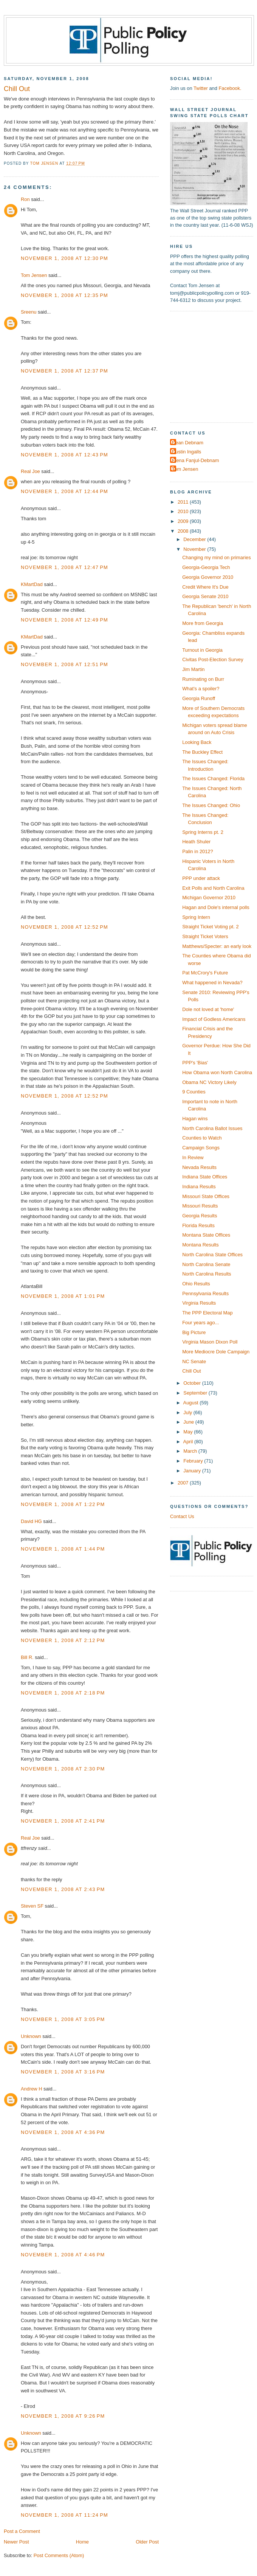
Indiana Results (199, 1186)
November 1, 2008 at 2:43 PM (63, 1889)
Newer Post (16, 2542)
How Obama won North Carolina (217, 1072)
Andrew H (31, 2089)
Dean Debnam (187, 442)
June (189, 1422)
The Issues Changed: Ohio (211, 805)
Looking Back (196, 742)
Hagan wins (194, 1118)
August (191, 1403)
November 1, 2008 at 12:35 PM (64, 295)
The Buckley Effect (202, 752)
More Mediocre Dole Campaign (215, 1351)
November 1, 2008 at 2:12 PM (63, 1640)
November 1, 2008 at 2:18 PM (63, 1693)
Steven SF (32, 1906)
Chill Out (191, 1371)
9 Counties (193, 1092)
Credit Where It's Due (205, 587)
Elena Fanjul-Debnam (195, 460)
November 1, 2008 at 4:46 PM (63, 2254)
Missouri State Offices (205, 1196)
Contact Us (182, 1516)
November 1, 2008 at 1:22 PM (63, 1504)
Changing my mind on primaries (216, 557)
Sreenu (28, 312)
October (192, 1383)
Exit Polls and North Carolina (213, 888)
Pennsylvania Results (205, 1293)
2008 (184, 531)
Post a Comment (22, 2531)
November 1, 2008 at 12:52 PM (64, 927)
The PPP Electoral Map (207, 1313)
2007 (184, 1483)
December (195, 539)
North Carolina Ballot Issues (212, 1128)
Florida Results (198, 1225)
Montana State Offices (206, 1235)
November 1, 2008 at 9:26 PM (63, 2416)
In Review (192, 1157)
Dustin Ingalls (186, 452)
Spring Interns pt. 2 (202, 832)
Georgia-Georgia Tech (206, 567)
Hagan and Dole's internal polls (215, 907)
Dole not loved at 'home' (208, 1009)
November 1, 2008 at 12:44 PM (64, 491)
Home (82, 2542)
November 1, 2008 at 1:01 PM (63, 1296)
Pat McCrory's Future (205, 973)
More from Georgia (202, 623)
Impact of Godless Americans (213, 1019)
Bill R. (27, 1657)
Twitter (201, 88)
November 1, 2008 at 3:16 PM (63, 2072)
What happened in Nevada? (212, 982)
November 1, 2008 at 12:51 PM (64, 664)
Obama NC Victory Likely (209, 1082)
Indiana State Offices (204, 1177)
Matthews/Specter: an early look (216, 946)
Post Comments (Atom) (59, 2555)
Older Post (147, 2542)
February (193, 1461)
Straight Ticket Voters (205, 936)
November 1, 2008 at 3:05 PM (63, 2019)
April (188, 1441)
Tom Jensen (34, 275)
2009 (184, 521)
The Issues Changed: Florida (213, 778)
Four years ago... (200, 1322)
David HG (31, 1521)
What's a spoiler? (200, 688)
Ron (25, 199)
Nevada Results (199, 1167)
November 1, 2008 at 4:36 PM (63, 2132)
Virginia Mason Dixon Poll (209, 1342)
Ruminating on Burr (203, 679)
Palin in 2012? (197, 851)
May (188, 1432)
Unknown (31, 2036)
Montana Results (200, 1245)
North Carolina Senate (206, 1264)
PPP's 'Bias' (195, 1062)
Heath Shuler (196, 841)
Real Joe (30, 471)
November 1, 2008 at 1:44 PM (63, 1549)
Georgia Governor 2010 (207, 577)
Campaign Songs (201, 1147)
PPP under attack (201, 878)
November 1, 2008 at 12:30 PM (64, 258)
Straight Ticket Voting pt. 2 (210, 926)
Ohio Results (196, 1283)
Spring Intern (196, 917)
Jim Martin (193, 669)
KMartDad (32, 584)
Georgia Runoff (198, 698)
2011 (184, 502)
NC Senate (194, 1361)
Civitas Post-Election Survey (212, 659)
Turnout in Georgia (202, 650)
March (190, 1451)
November (195, 549)
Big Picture (194, 1332)
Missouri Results (200, 1206)
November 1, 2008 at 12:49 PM (64, 620)
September (195, 1393)
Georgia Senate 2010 (205, 596)
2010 (184, 511)
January (192, 1471)
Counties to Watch (202, 1138)
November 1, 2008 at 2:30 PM (63, 1769)
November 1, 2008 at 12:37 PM (64, 371)
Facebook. (229, 88)
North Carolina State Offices (212, 1254)
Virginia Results (199, 1303)
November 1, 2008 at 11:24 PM (64, 2515)
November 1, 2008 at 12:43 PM (64, 455)
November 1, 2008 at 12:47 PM (64, 567)
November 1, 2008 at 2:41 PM (63, 1821)
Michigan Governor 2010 (208, 897)
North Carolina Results (206, 1274)
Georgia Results (199, 1215)
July (188, 1412)
